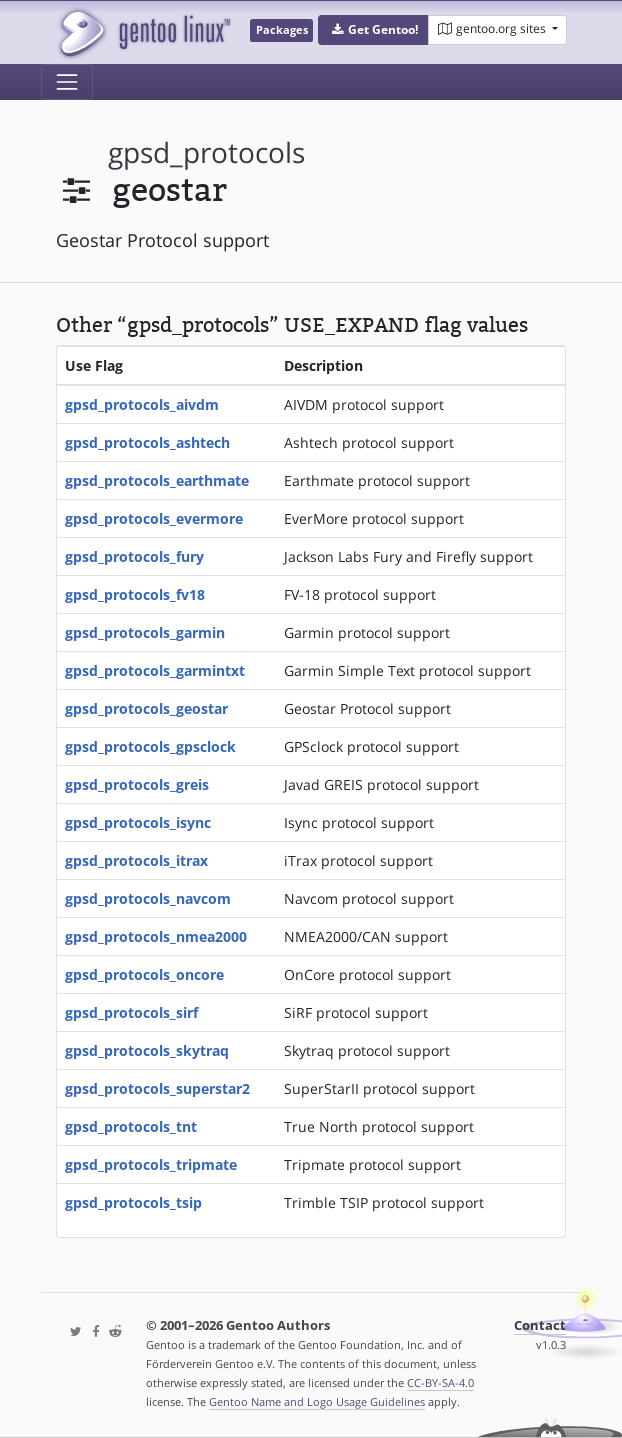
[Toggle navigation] (67, 82)
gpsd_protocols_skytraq (147, 1050)
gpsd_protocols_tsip (133, 1202)
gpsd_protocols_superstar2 (157, 1088)
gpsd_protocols (206, 152)
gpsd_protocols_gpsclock (150, 746)
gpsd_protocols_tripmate (151, 1164)
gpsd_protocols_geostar (146, 708)
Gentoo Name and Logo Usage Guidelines (317, 1401)
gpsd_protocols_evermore (154, 518)
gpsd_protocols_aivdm (142, 404)
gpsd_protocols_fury (134, 556)
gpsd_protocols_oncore (144, 974)
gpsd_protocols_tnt (131, 1126)
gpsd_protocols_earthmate (157, 480)
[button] (373, 30)
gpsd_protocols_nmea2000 (156, 936)
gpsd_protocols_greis (137, 784)
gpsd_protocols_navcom (148, 898)
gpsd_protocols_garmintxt (155, 670)
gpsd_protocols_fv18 (135, 594)
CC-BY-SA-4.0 (440, 1382)
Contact (540, 1325)
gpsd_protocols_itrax (136, 860)
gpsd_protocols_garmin (145, 632)
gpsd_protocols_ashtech (147, 442)
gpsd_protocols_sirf (131, 1012)
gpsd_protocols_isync (138, 822)
